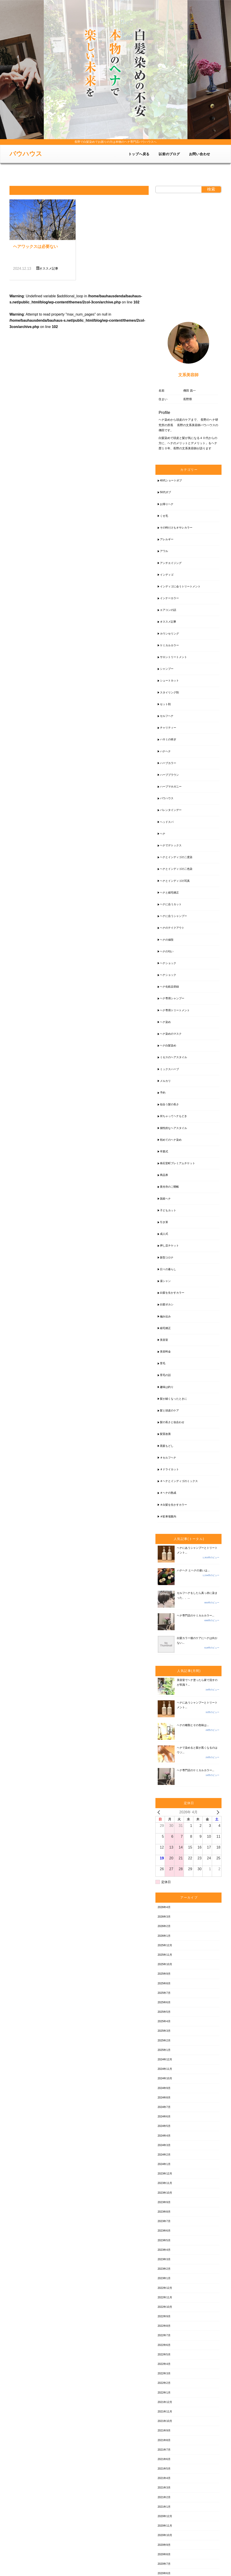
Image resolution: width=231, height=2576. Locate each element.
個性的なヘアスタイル (173, 1128)
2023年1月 (164, 2278)
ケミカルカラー (169, 645)
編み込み (165, 1316)
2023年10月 (165, 2192)
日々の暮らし (168, 1269)
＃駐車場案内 (168, 1516)
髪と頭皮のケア (169, 1410)
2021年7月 (164, 2449)
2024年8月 (164, 2097)
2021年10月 (165, 2421)
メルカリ (165, 1081)
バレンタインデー (171, 810)
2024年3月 (164, 2145)
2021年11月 (165, 2411)
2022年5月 (164, 2354)
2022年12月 (165, 2288)
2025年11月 (165, 1954)
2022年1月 (164, 2392)
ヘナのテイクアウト (172, 927)
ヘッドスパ (166, 822)
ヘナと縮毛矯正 (169, 892)
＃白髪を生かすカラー (173, 1504)
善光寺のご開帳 (169, 1186)
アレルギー (166, 539)
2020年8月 (164, 2554)
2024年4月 (164, 2135)
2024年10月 (165, 2078)
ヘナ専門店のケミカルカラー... (195, 1615)
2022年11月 (165, 2297)
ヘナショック (168, 963)
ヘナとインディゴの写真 (175, 880)
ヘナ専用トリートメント (175, 1010)
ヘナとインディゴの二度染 (176, 857)
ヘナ (162, 833)
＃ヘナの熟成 (168, 1492)
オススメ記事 (168, 621)
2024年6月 (164, 2116)
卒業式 (164, 1151)
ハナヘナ (165, 751)
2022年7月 (164, 2335)
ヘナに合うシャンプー (173, 916)
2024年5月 (164, 2126)
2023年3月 (164, 2259)
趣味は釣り (166, 1387)
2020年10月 (165, 2535)
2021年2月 (164, 2497)
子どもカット (168, 1210)
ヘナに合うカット (171, 904)
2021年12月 (165, 2402)
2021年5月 (164, 2468)
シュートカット (169, 680)
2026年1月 (164, 1935)
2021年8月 (164, 2440)
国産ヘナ (165, 1198)
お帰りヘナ (166, 504)
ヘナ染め (165, 1022)
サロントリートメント (173, 657)
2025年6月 (164, 2002)
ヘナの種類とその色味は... (193, 1725)
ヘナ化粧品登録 (169, 986)
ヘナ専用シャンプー (172, 998)
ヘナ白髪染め (168, 1045)
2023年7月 (164, 2221)
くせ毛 (164, 515)
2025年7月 (164, 1992)
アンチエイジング (171, 563)
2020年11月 (165, 2525)
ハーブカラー (168, 763)
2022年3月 (164, 2373)
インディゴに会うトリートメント (180, 586)
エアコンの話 (168, 610)
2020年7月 (164, 2563)
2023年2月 (164, 2268)
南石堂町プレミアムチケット (177, 1163)
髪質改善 (165, 1434)
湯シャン (165, 1281)
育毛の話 (165, 1375)
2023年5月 (164, 2240)
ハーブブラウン (169, 774)
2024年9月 (164, 2088)
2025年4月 (164, 2021)
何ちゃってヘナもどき (173, 1116)
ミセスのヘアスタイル (173, 1057)
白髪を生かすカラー (172, 1292)
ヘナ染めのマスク (171, 1033)
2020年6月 (164, 2573)
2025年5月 (164, 2011)
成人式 (164, 1233)
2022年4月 (164, 2364)
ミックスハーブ (169, 1069)
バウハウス (25, 153)
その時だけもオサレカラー (176, 527)
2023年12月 (165, 2173)
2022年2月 (164, 2382)
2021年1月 (164, 2506)
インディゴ (166, 574)
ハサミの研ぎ (168, 739)
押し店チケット (169, 1245)
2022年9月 (164, 2316)
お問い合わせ (199, 154)
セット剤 (165, 704)
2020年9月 (164, 2544)
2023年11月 (165, 2183)
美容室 (164, 1339)
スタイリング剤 (169, 692)
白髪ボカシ (166, 1304)
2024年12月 (165, 2059)
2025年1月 (164, 2050)
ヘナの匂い (166, 951)
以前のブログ (169, 154)
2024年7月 (164, 2107)
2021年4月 (164, 2478)
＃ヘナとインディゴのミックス (179, 1481)
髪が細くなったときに (173, 1398)
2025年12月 (165, 1945)
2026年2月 (164, 1926)
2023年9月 (164, 2202)
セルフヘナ (166, 716)
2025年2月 (164, 2040)
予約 (162, 1092)
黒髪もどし (166, 1445)
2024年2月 (164, 2154)
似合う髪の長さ (169, 1104)
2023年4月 (164, 2249)
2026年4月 (164, 1907)
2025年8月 (164, 1983)
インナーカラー (169, 598)
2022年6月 (164, 2345)
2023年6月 (164, 2230)
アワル (164, 551)
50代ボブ (165, 492)
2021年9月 (164, 2430)
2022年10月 (165, 2306)
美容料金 (165, 1351)
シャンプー (166, 668)
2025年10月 (165, 1964)
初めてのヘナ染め (171, 1139)
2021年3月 (164, 2487)
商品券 (164, 1175)
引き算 (164, 1222)
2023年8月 (164, 2211)
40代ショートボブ (171, 480)
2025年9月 (164, 1973)
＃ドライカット (169, 1469)
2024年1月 (164, 2164)
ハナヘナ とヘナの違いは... (193, 1570)
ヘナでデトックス (171, 845)
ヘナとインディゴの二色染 (176, 868)
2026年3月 (164, 1916)
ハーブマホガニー (171, 786)
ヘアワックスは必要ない (35, 246)
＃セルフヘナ (168, 1457)
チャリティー (168, 727)
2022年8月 (164, 2325)
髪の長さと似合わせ (172, 1422)
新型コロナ (166, 1257)
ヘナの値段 (166, 939)
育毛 (162, 1363)
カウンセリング (169, 633)
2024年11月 (165, 2068)
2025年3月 (164, 2030)
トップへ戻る (139, 154)
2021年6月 (164, 2459)
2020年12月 (165, 2516)
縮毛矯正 (165, 1328)
